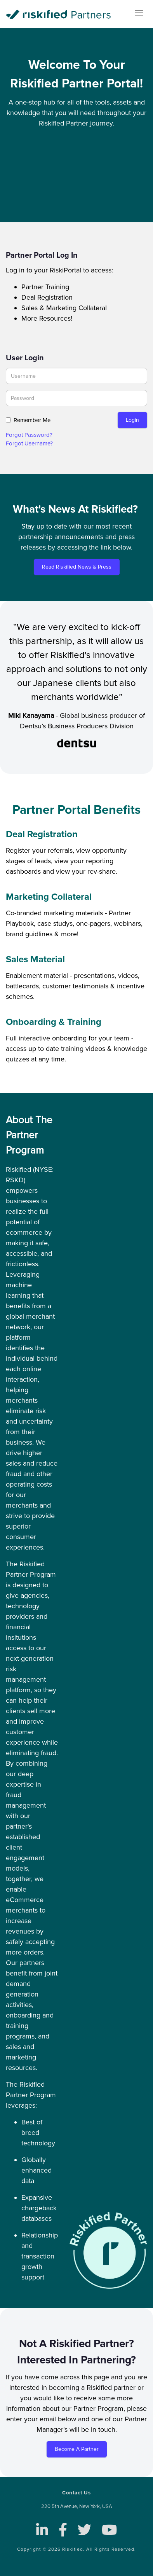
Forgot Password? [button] (29, 434)
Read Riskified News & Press (76, 567)
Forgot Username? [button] (29, 443)
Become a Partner (77, 2449)
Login (132, 420)
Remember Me (32, 420)
